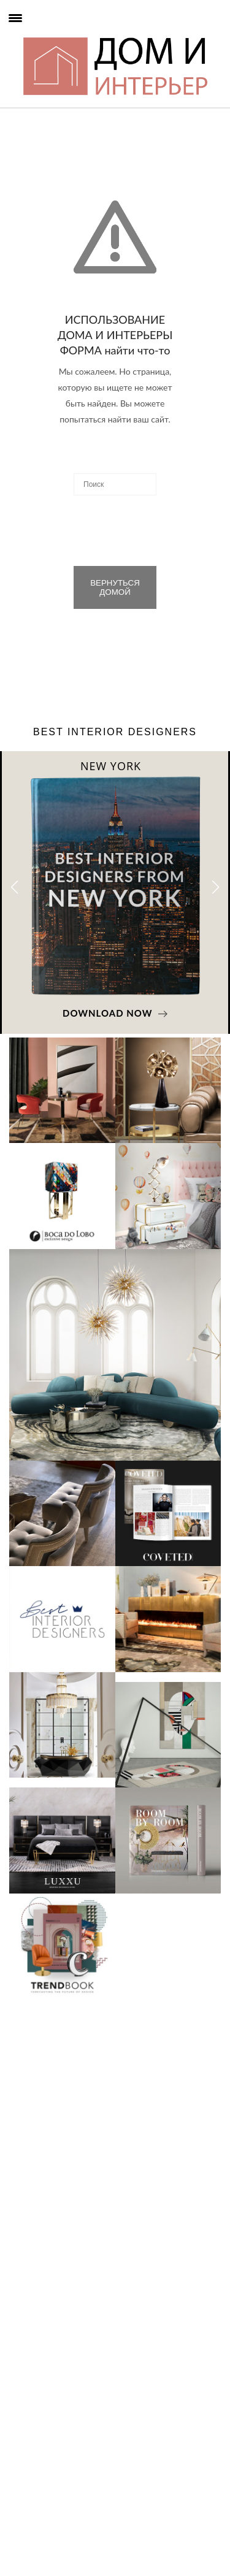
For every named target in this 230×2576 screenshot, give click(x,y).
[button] (215, 887)
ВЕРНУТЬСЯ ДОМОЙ (115, 587)
